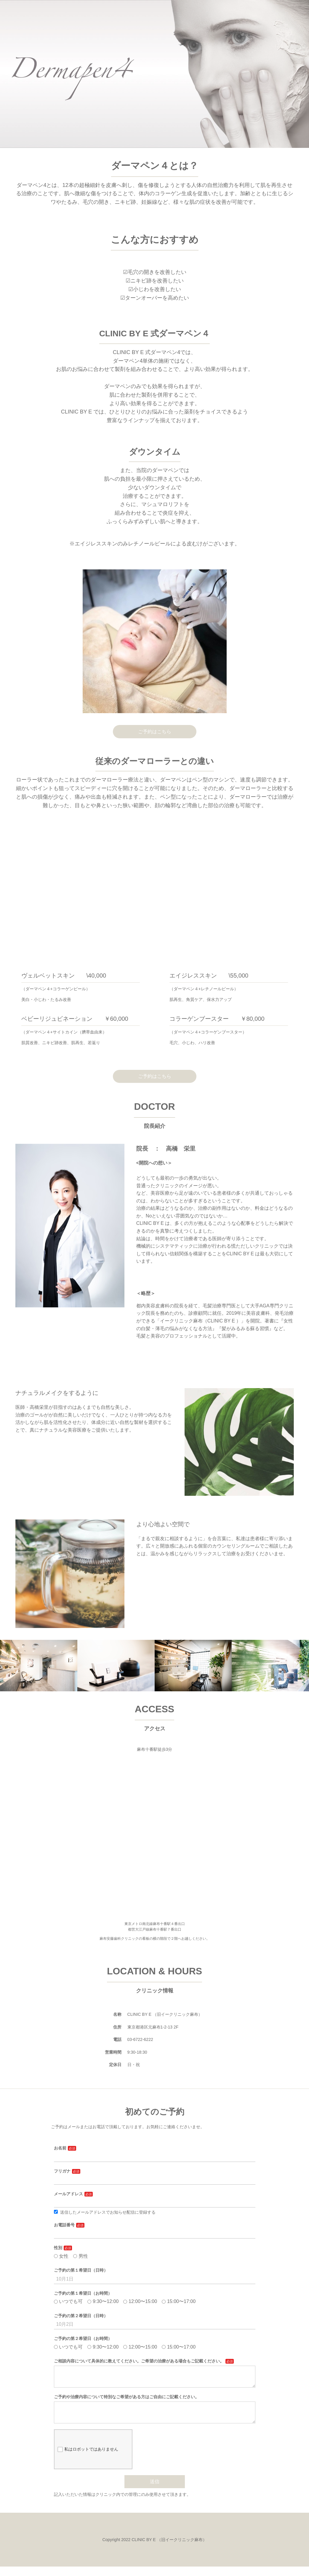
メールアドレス (68, 2193)
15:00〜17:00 (179, 2301)
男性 (80, 2256)
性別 (58, 2247)
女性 (61, 2256)
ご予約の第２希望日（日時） (81, 2315)
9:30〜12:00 (103, 2301)
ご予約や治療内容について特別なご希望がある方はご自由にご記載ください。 (126, 2401)
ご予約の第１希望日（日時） (81, 2270)
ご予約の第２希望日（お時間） (83, 2338)
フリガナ (62, 2171)
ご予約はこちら (154, 731)
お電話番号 (64, 2225)
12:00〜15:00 (140, 2301)
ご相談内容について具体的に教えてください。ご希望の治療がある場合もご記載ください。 (139, 2361)
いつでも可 (68, 2301)
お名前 (60, 2148)
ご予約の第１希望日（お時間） (83, 2293)
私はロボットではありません (87, 2459)
